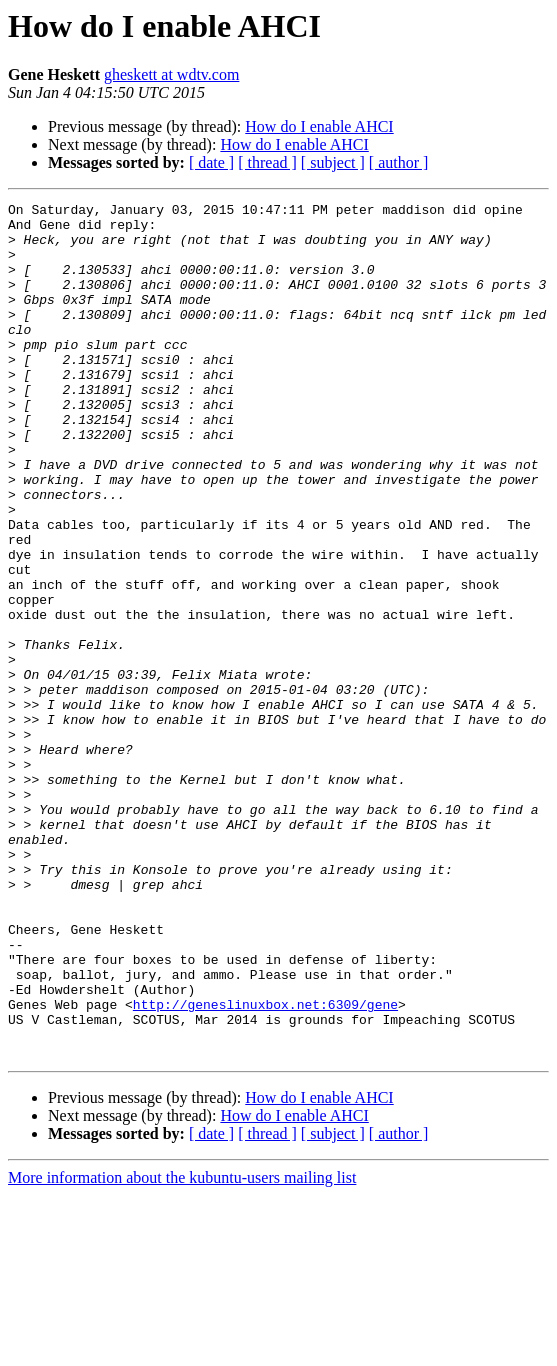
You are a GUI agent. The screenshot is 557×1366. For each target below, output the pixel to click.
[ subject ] (333, 162)
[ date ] (211, 162)
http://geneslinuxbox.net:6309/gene (265, 1166)
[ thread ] (267, 162)
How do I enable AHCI (319, 126)
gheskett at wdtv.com (171, 74)
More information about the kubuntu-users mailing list (182, 1348)
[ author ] (399, 162)
